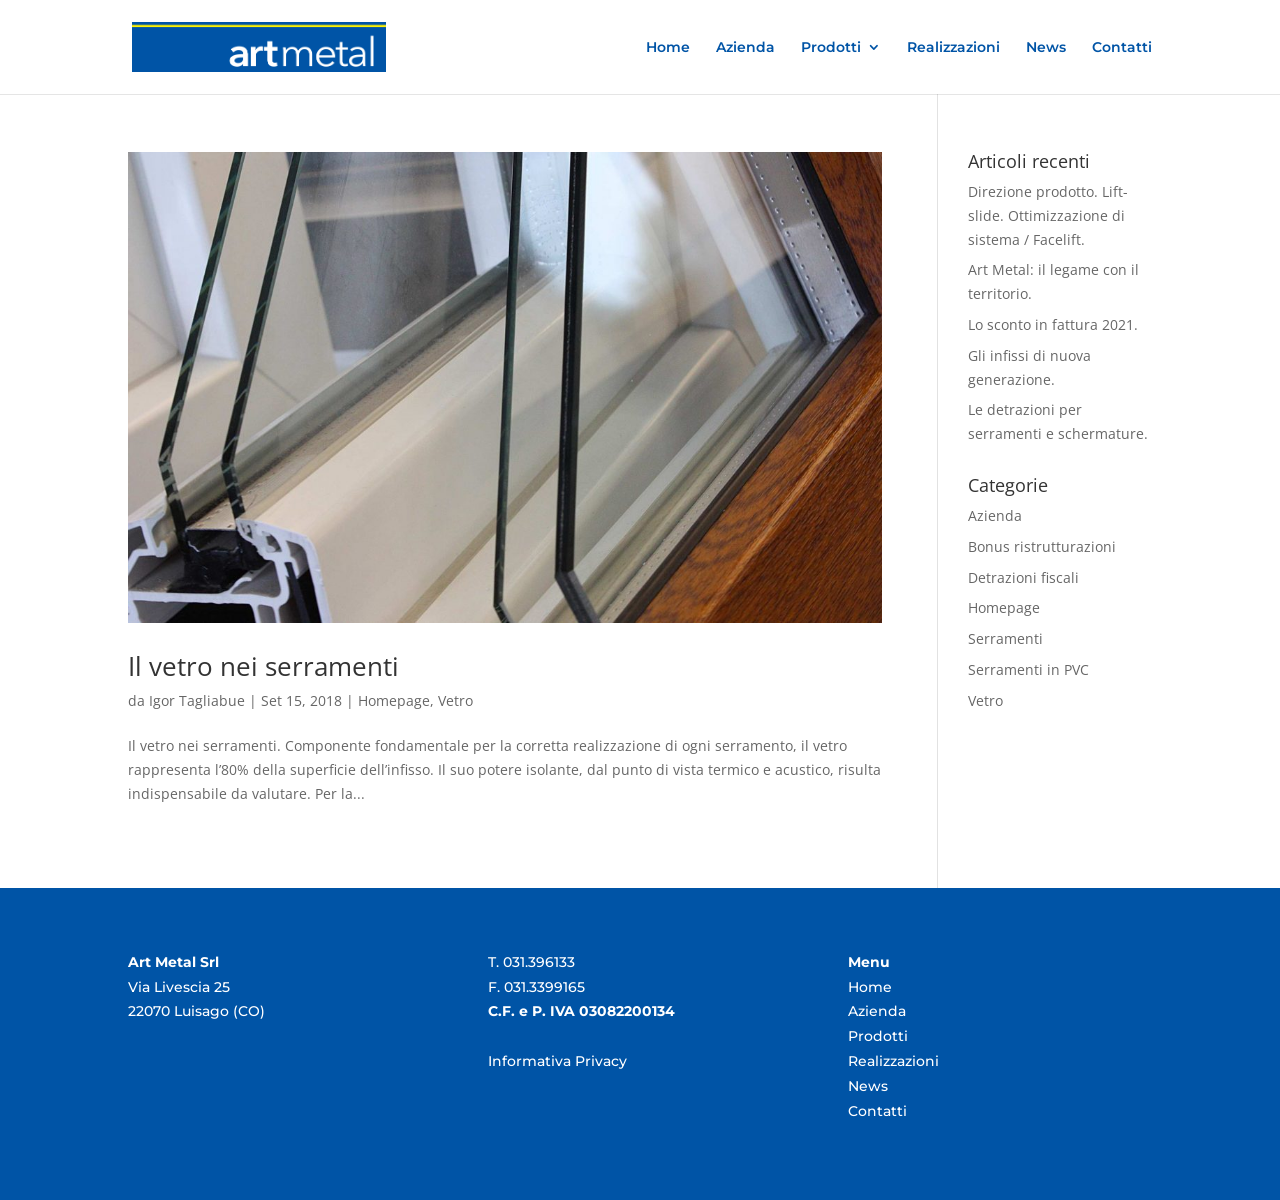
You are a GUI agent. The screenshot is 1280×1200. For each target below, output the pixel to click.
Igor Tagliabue (197, 700)
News (1046, 48)
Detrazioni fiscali (1023, 577)
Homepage (394, 700)
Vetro (455, 700)
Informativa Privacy (557, 1061)
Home (668, 48)
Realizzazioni (953, 48)
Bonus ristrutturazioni (1042, 546)
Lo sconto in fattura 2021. (1053, 324)
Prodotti (831, 48)
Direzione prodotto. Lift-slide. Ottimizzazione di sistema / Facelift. (1048, 215)
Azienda (745, 48)
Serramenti (1005, 638)
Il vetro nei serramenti (263, 666)
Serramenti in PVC (1028, 669)
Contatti (1122, 48)
